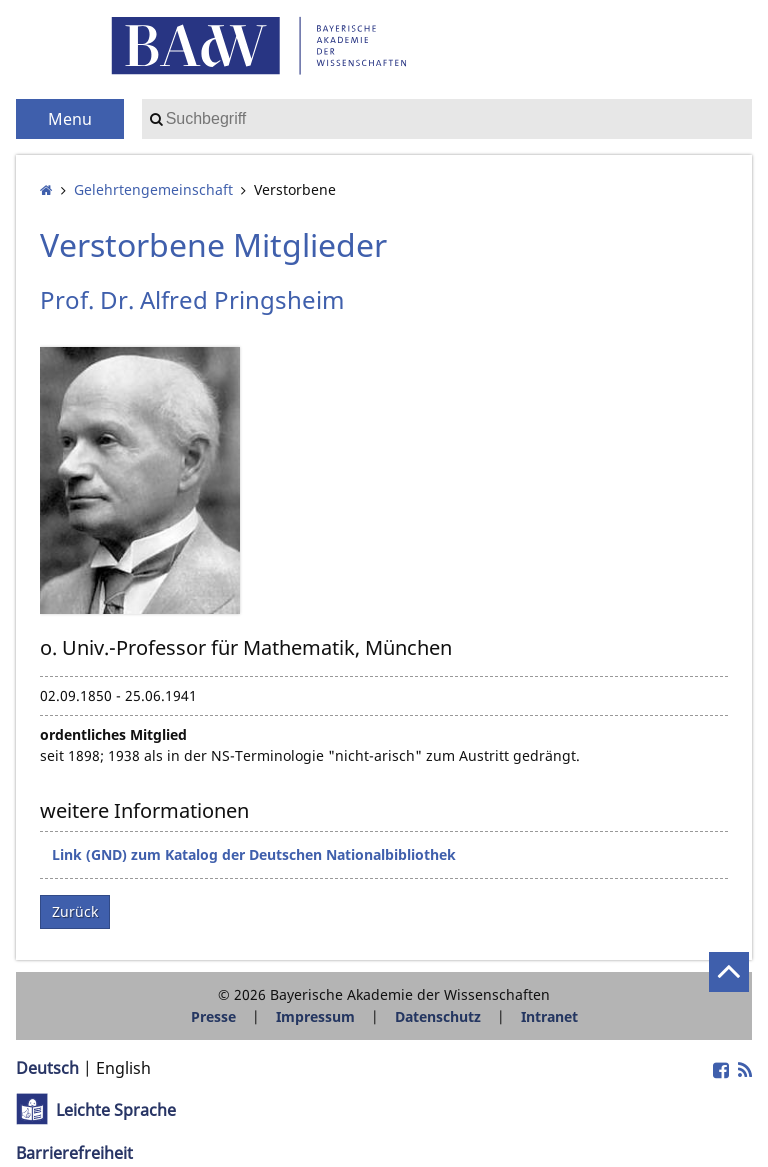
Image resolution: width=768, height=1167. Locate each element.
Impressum (315, 1016)
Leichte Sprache (116, 1110)
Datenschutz (438, 1016)
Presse (213, 1016)
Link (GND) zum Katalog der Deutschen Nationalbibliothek (254, 854)
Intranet (549, 1016)
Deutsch (47, 1068)
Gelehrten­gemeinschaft (153, 189)
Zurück (75, 911)
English (123, 1068)
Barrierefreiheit (74, 1153)
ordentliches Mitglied (113, 734)
